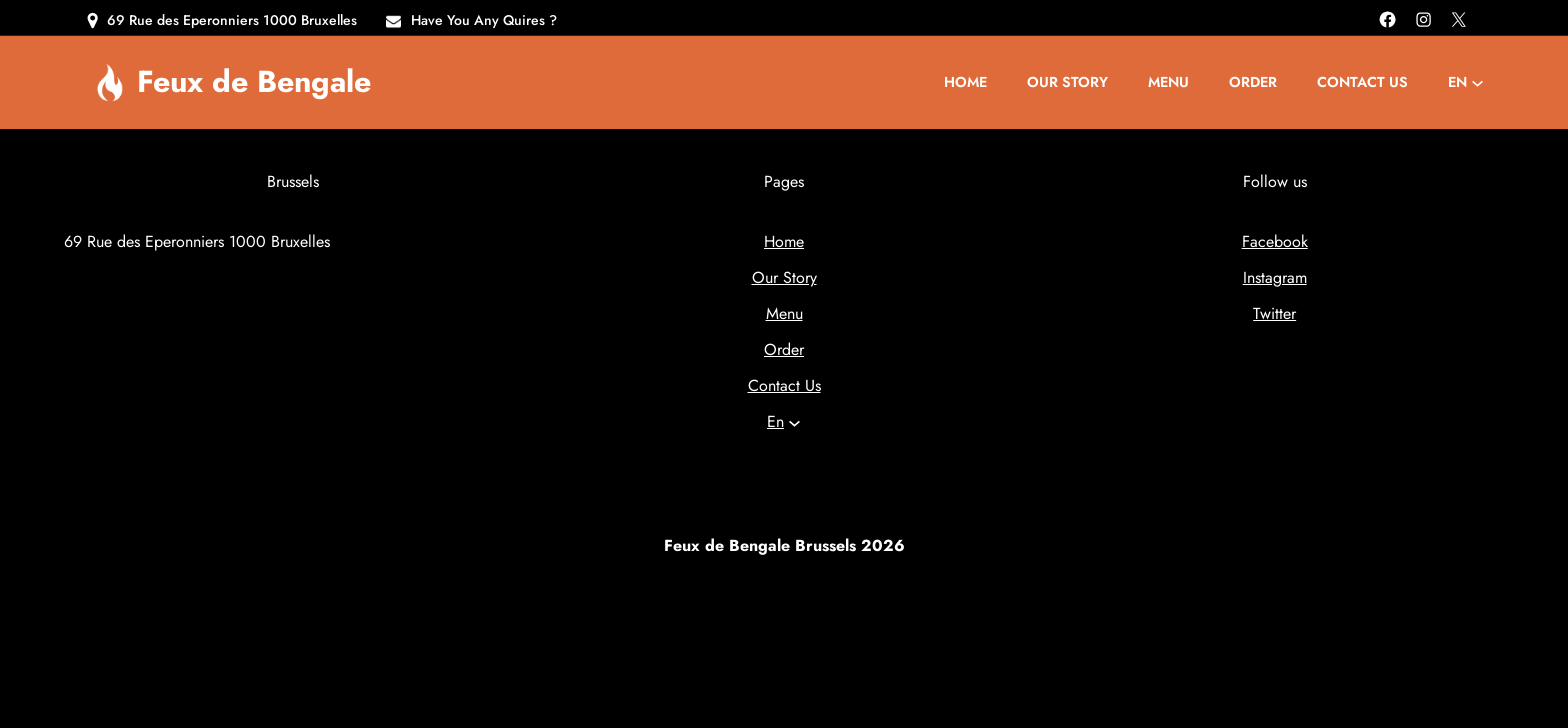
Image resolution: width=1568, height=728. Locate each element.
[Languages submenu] (1477, 82)
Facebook (1275, 241)
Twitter (1274, 313)
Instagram (1275, 277)
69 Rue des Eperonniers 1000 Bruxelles (232, 20)
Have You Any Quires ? (484, 20)
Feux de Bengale (254, 81)
